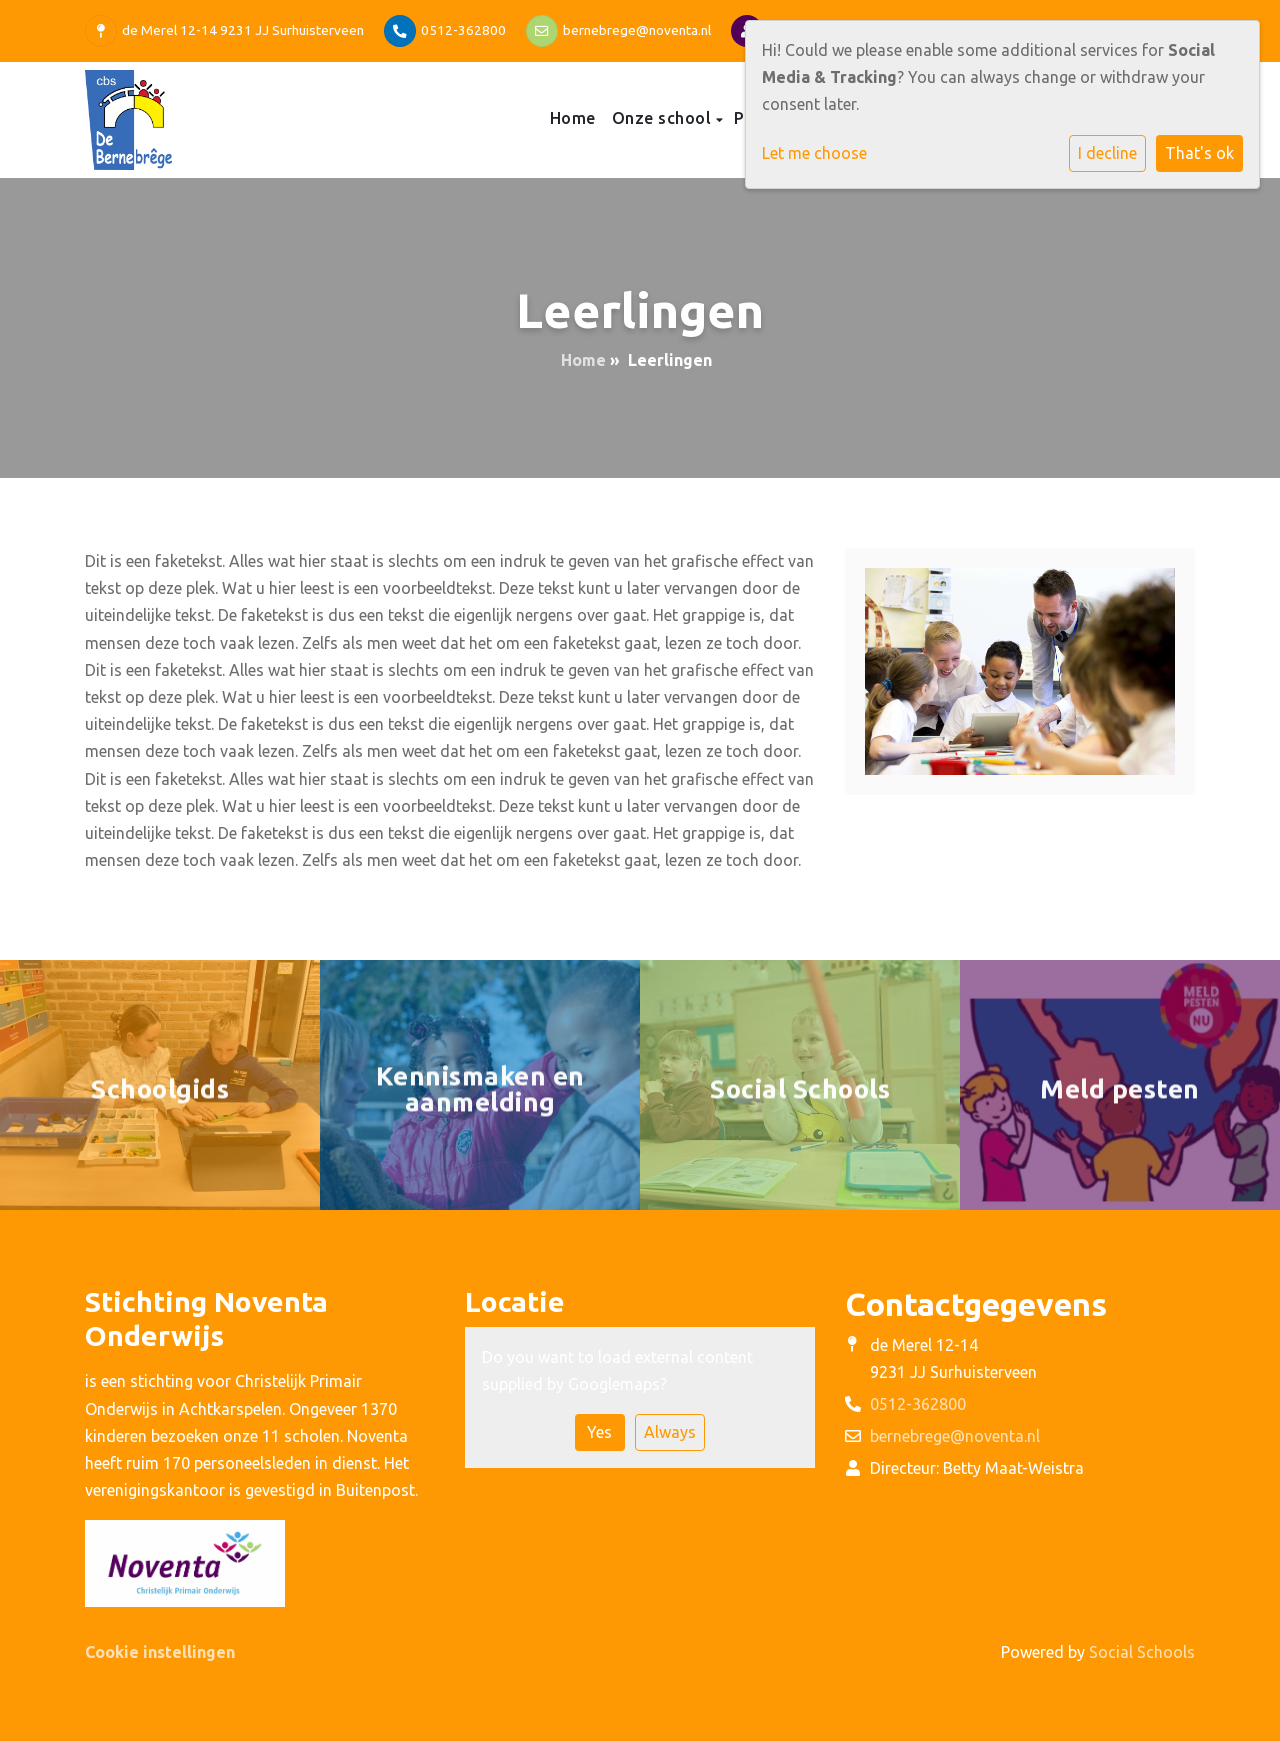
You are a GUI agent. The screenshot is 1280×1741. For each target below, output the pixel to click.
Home (573, 118)
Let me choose (814, 153)
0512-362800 (463, 30)
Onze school (664, 118)
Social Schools (1142, 1652)
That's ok (1199, 153)
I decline (1107, 153)
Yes (599, 1432)
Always (670, 1432)
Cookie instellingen (160, 1652)
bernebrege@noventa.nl (637, 30)
